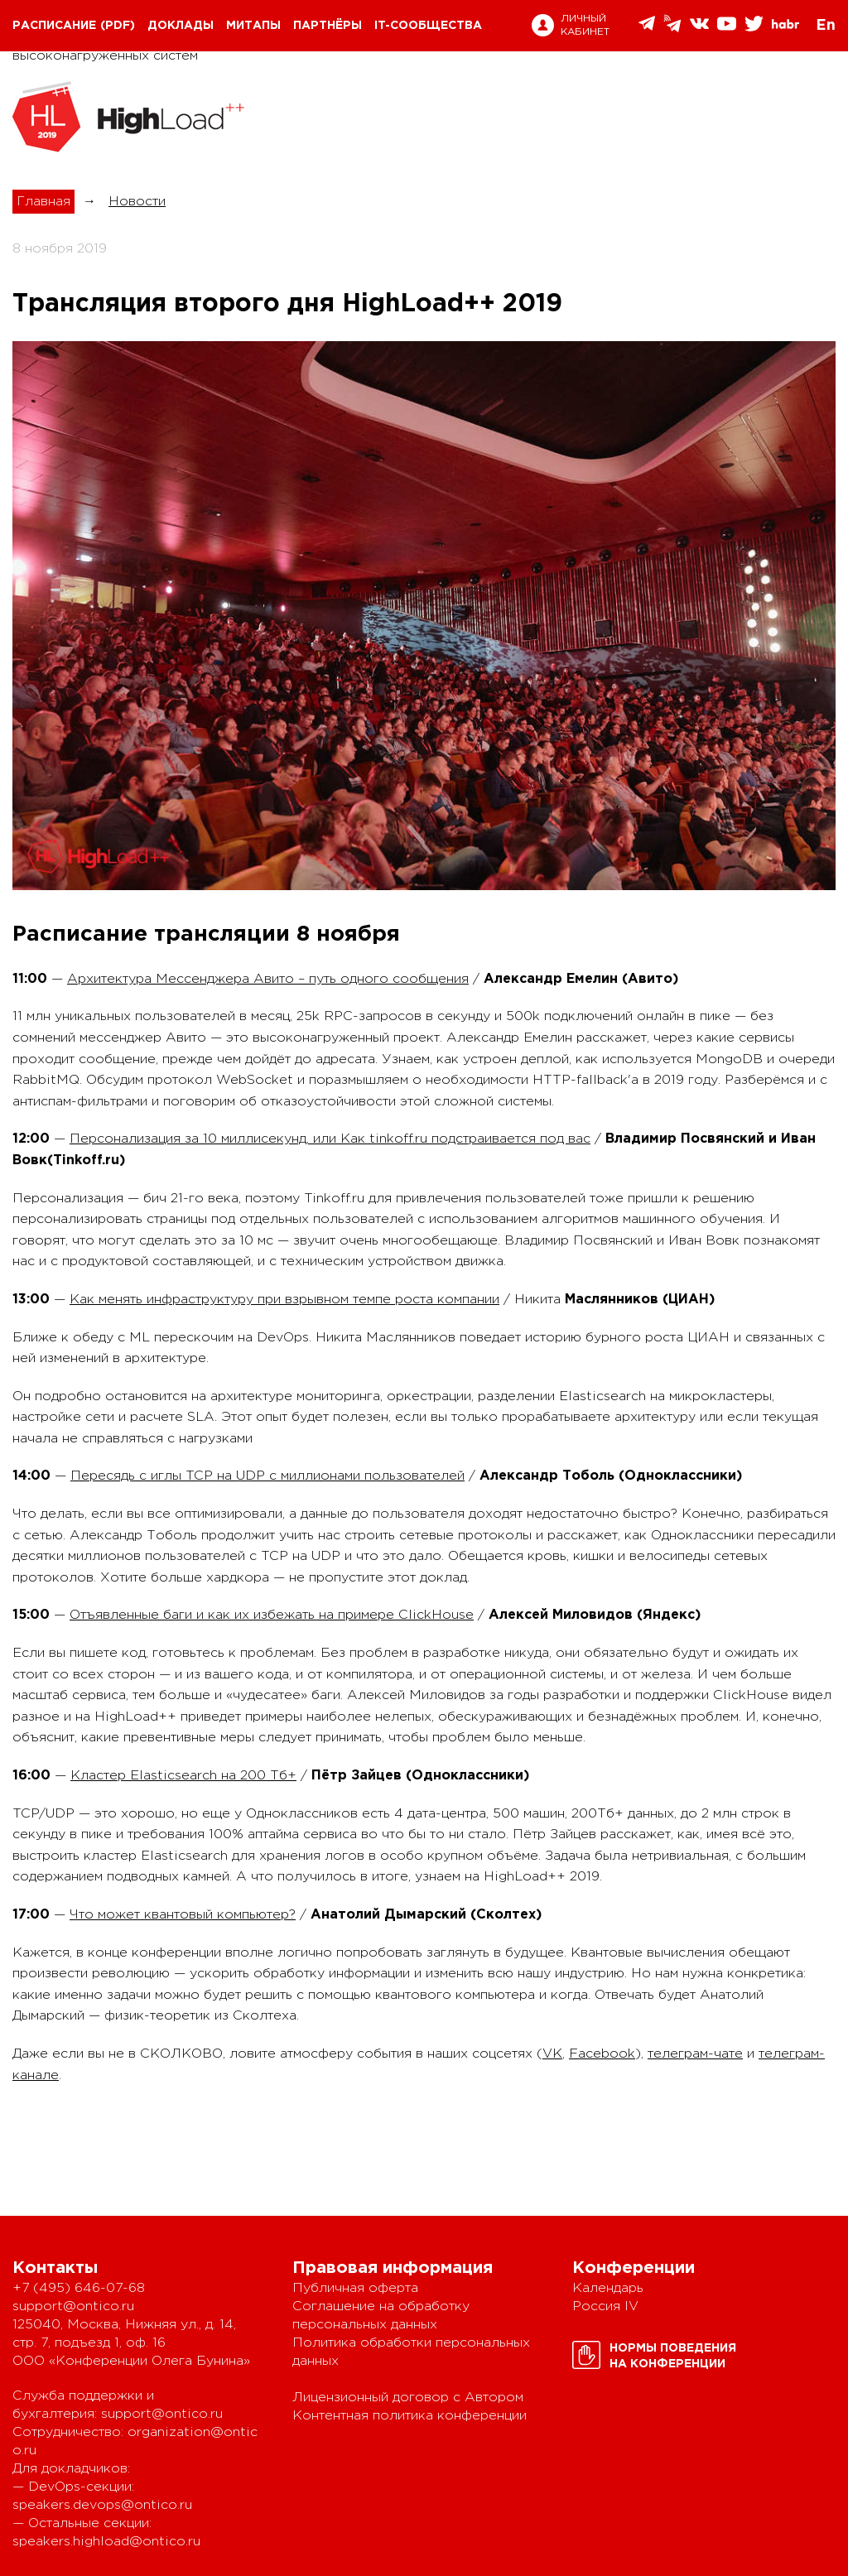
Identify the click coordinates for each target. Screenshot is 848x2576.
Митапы (253, 26)
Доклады (180, 26)
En (826, 25)
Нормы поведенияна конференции (673, 2356)
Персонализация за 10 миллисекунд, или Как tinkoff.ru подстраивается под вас (330, 1139)
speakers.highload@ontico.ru (106, 2541)
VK (552, 2054)
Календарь (607, 2288)
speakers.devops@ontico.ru (102, 2505)
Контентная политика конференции (409, 2416)
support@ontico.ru (73, 2306)
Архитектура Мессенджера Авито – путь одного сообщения (268, 979)
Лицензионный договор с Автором (407, 2397)
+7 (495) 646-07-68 (78, 2288)
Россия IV (605, 2306)
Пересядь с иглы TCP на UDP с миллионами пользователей (267, 1476)
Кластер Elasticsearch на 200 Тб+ (183, 1775)
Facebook (602, 2054)
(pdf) (117, 26)
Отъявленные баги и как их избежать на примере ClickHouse (272, 1615)
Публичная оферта (355, 2288)
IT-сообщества (428, 26)
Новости (137, 201)
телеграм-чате (695, 2054)
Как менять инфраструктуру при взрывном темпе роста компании (284, 1299)
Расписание (54, 26)
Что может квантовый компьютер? (183, 1915)
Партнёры (327, 26)
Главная (43, 201)
